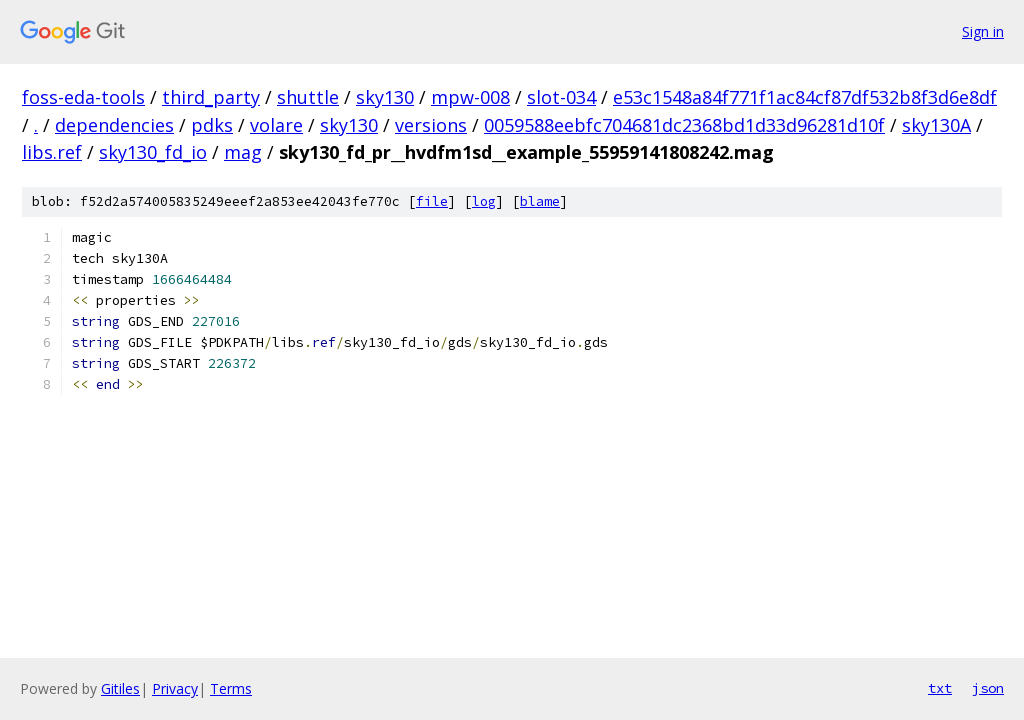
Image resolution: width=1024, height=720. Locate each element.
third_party (211, 97)
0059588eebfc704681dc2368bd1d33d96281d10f (684, 125)
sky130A (936, 125)
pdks (212, 125)
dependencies (114, 125)
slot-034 (561, 97)
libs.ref (52, 152)
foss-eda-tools (83, 97)
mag (243, 152)
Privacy (175, 688)
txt (940, 688)
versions (431, 125)
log (484, 201)
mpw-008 (470, 97)
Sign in (983, 31)
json (988, 688)
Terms (231, 688)
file (432, 201)
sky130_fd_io (153, 152)
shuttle (308, 97)
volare (276, 125)
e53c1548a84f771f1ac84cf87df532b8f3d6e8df (805, 97)
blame (540, 201)
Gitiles (120, 688)
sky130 (385, 97)
